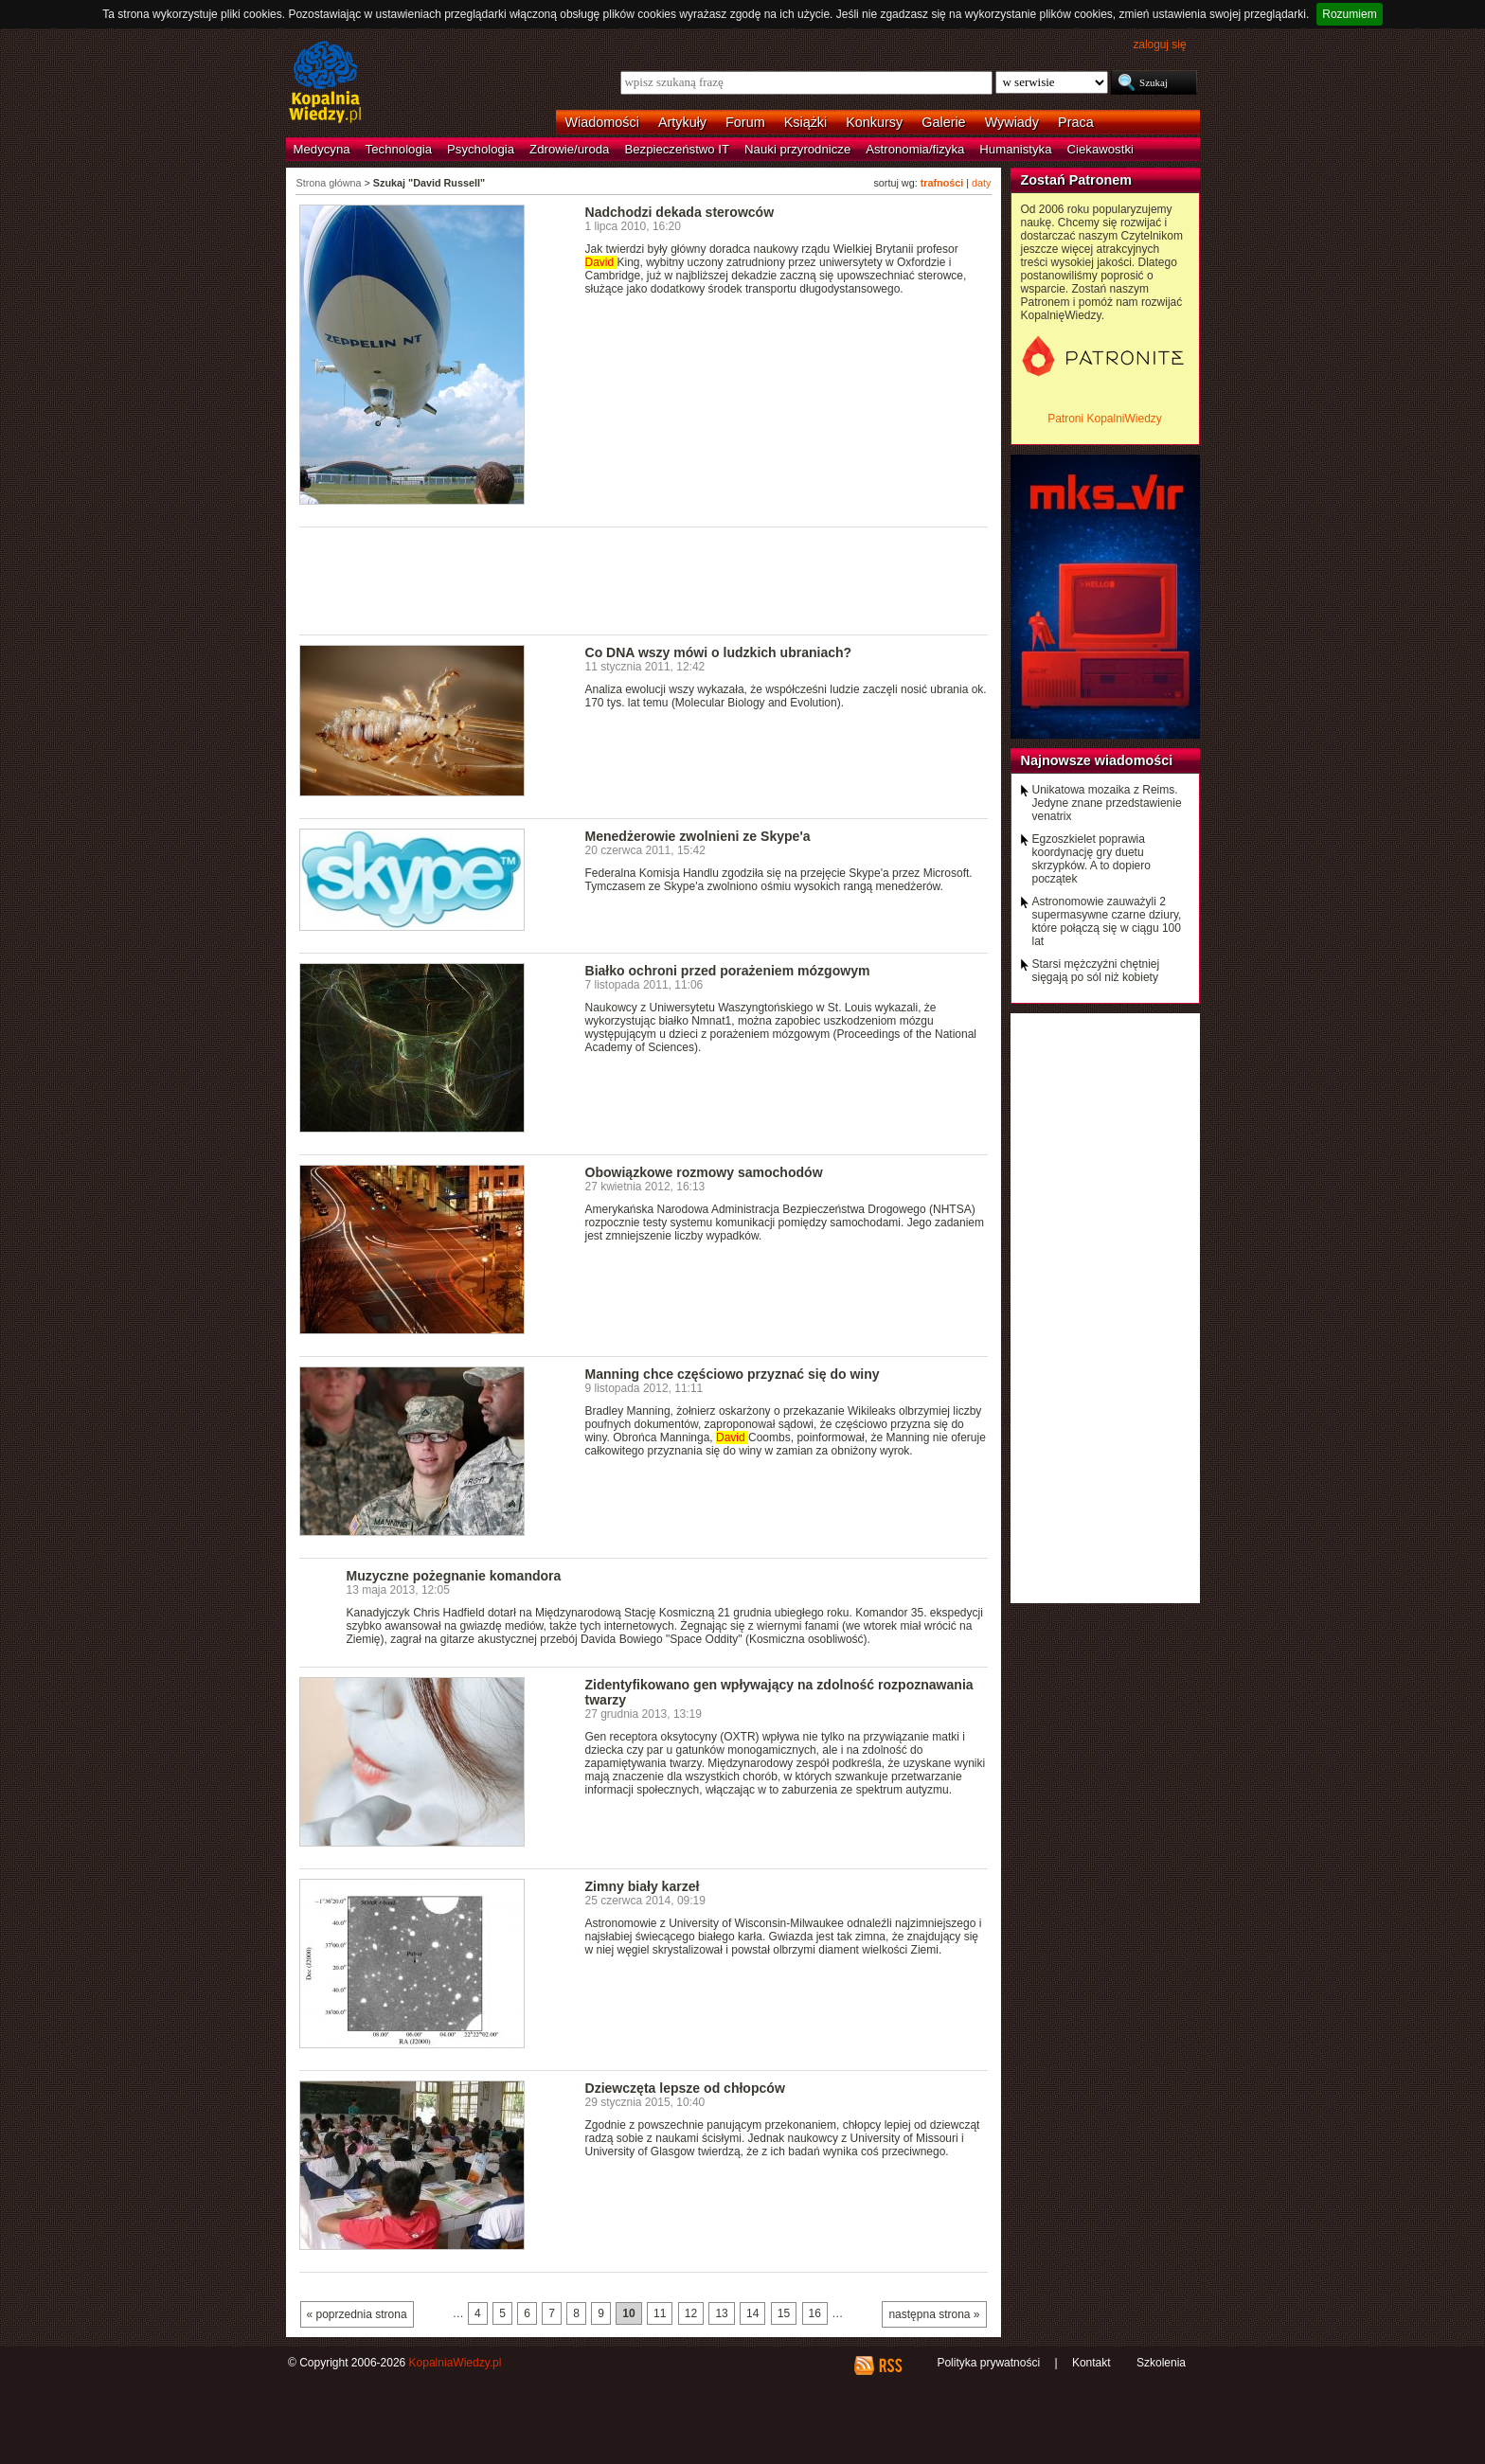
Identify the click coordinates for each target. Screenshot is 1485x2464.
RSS (889, 2365)
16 (815, 2313)
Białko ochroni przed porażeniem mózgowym (727, 970)
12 (691, 2313)
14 (752, 2313)
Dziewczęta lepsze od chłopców (685, 2088)
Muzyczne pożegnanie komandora (454, 1575)
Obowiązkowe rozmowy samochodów (704, 1172)
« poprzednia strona (357, 2314)
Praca (1076, 122)
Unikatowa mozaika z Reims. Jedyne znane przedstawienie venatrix (1107, 803)
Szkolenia (1161, 2362)
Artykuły (682, 122)
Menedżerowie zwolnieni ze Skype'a (698, 836)
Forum (745, 122)
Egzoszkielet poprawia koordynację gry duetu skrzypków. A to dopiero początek (1091, 858)
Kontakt (1091, 2362)
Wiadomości (602, 122)
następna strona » (933, 2314)
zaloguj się (1159, 44)
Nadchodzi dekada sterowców (680, 212)
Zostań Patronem (1077, 179)
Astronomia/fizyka (915, 149)
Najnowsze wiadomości (1097, 760)
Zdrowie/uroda (569, 149)
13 (721, 2313)
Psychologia (480, 149)
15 (784, 2313)
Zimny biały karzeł (642, 1886)
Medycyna (322, 149)
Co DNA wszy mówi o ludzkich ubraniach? (718, 652)
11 (659, 2313)
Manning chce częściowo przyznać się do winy (732, 1374)
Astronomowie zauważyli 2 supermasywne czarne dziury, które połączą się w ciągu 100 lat (1107, 921)
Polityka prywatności (988, 2362)
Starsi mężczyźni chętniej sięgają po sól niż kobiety (1096, 970)
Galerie (943, 122)
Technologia (399, 149)
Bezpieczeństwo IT (676, 149)
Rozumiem (1349, 14)
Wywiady (1012, 122)
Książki (806, 122)
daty (981, 182)
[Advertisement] (644, 579)
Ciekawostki (1100, 149)
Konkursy (874, 122)
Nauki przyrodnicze (797, 149)
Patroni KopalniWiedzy (1104, 418)
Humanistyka (1015, 149)
